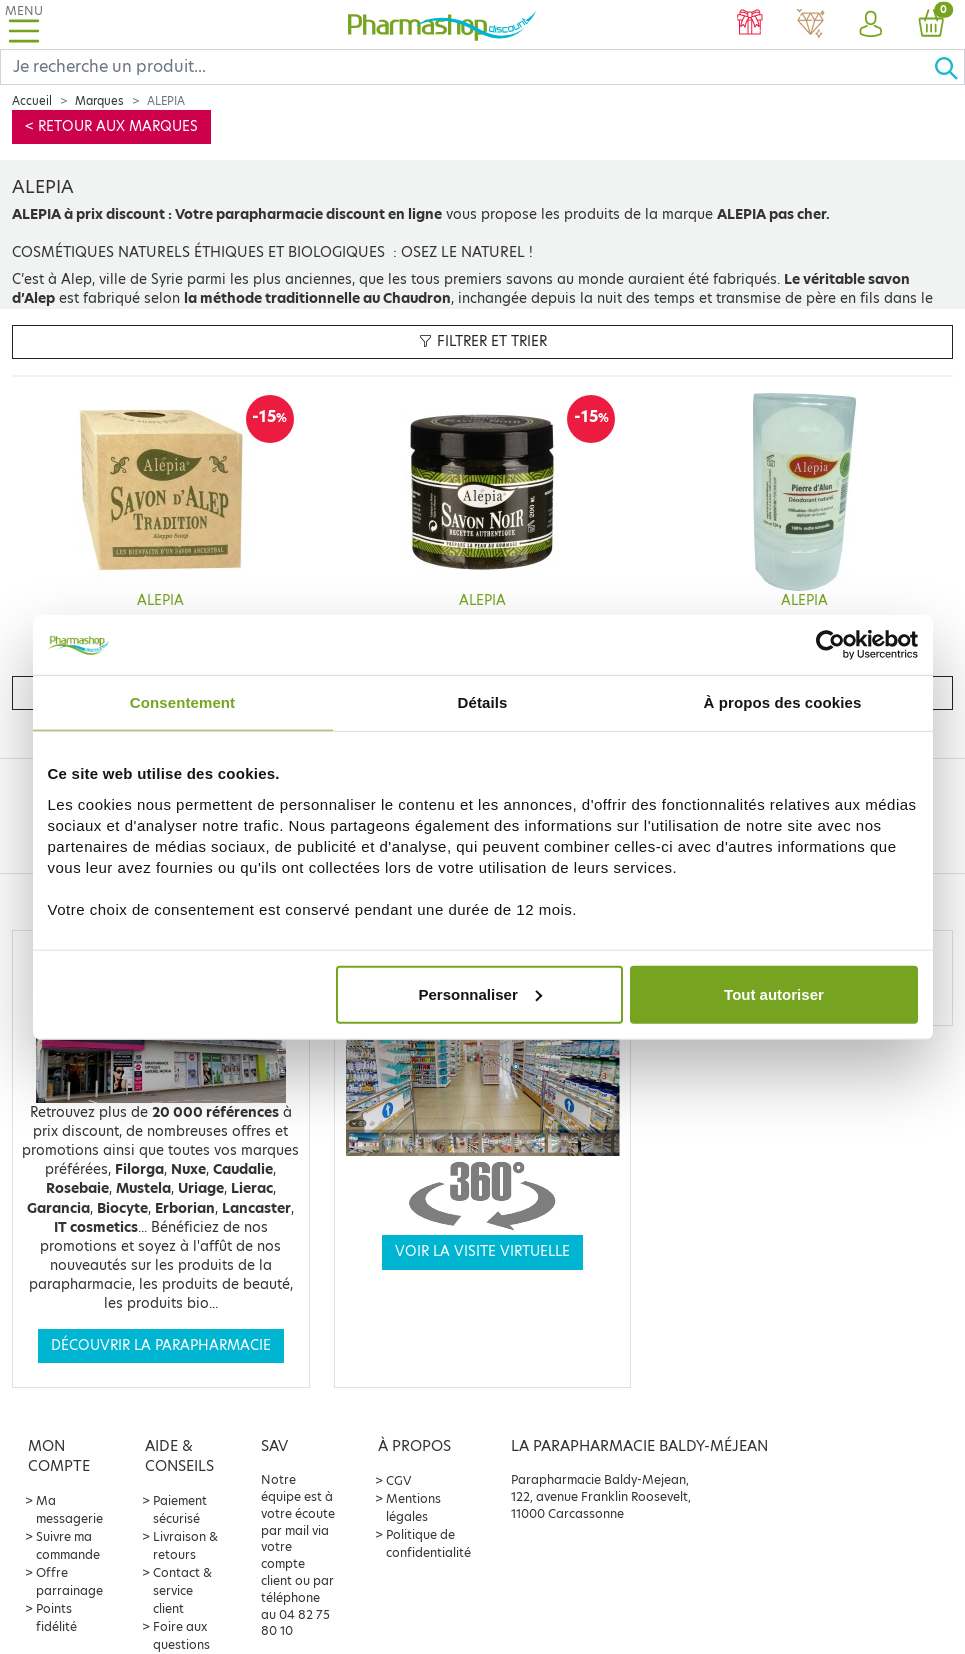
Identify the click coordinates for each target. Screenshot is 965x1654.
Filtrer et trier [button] (483, 341)
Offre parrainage (69, 1581)
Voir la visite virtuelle (482, 1251)
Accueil (32, 101)
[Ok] (949, 67)
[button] (870, 25)
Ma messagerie (69, 1509)
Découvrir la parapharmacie (161, 1345)
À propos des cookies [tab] (783, 702)
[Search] (467, 67)
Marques (99, 101)
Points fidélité (56, 1617)
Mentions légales (413, 1507)
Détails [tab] (483, 702)
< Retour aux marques (111, 126)
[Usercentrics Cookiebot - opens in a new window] (830, 645)
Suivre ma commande (68, 1545)
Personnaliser (480, 993)
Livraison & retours (185, 1545)
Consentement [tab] (182, 702)
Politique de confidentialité (428, 1543)
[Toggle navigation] (24, 24)
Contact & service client (182, 1590)
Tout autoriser (774, 993)
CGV (399, 1480)
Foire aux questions (181, 1635)
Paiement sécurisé (180, 1509)
